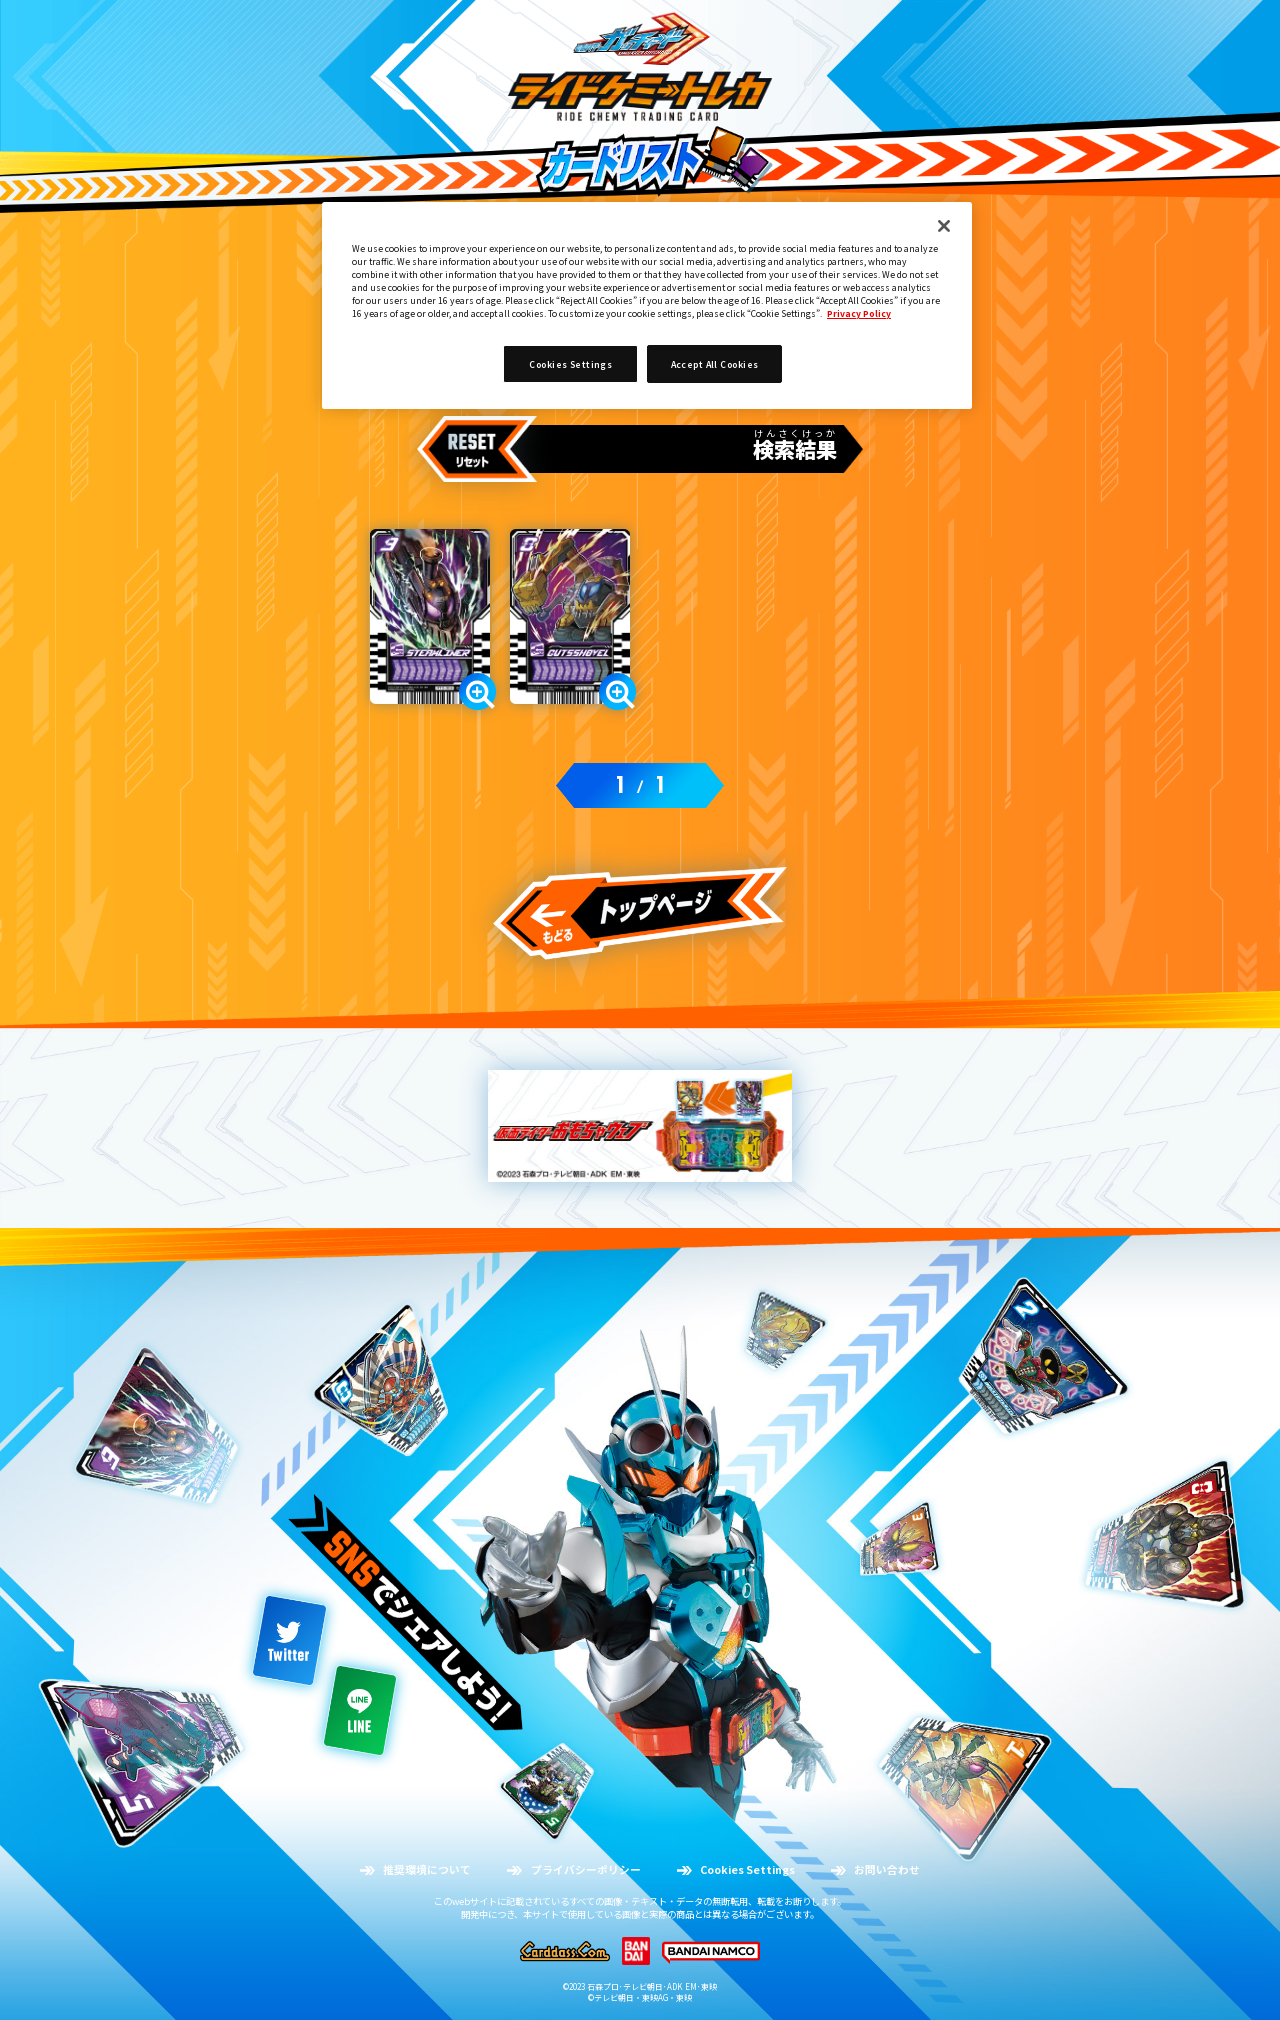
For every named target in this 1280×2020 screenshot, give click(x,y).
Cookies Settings (570, 364)
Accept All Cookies (715, 364)
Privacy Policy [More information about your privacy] (859, 313)
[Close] (944, 226)
